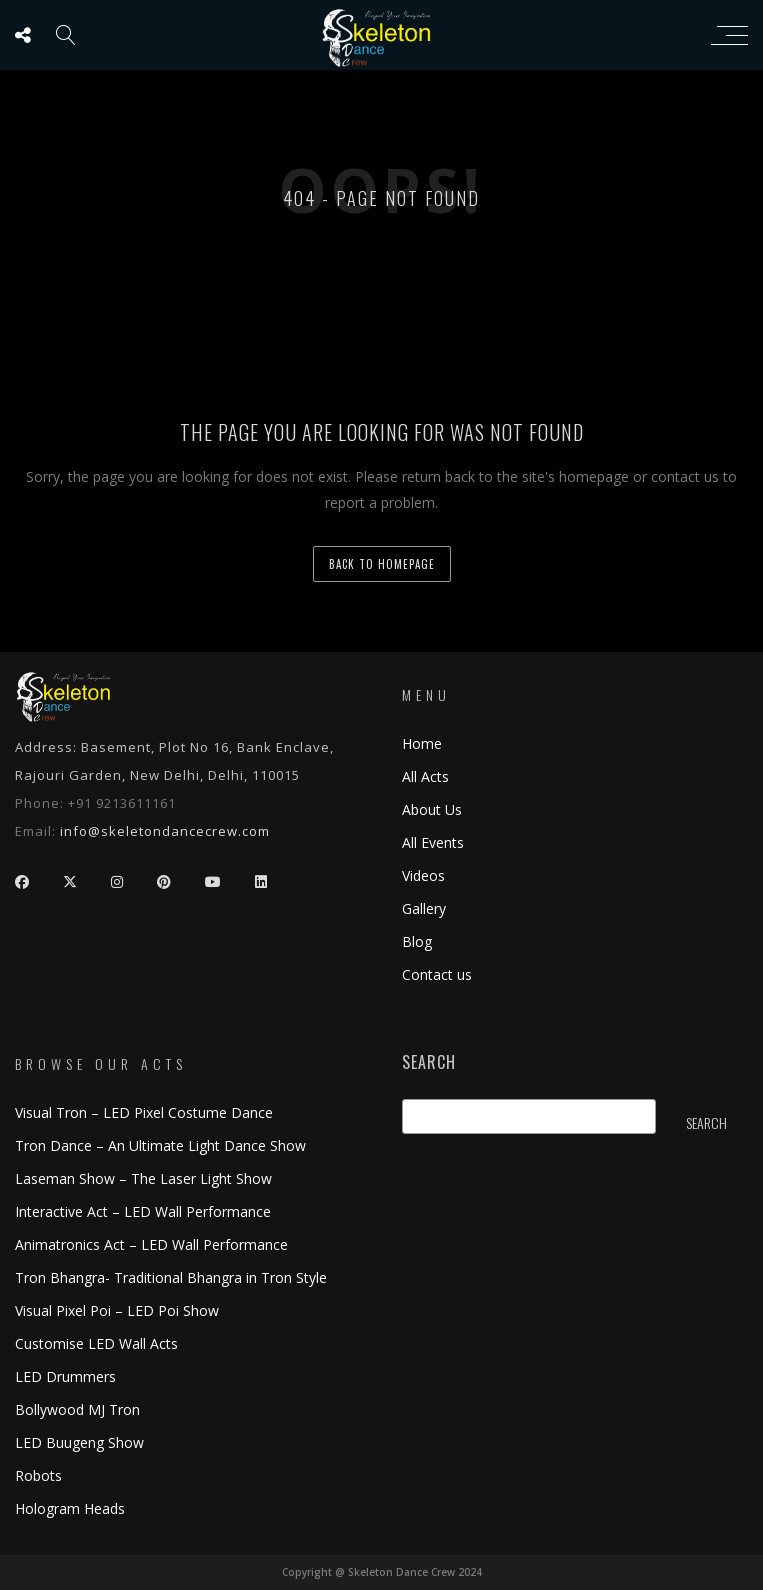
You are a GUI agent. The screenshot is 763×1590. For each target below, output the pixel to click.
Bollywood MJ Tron (77, 1409)
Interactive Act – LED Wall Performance (143, 1211)
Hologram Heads (70, 1508)
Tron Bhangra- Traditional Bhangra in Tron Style (171, 1277)
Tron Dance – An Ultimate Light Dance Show (160, 1145)
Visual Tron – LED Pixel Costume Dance (144, 1112)
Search (429, 1062)
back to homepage (382, 564)
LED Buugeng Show (79, 1442)
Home (422, 743)
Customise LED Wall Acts (96, 1343)
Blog (417, 941)
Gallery (424, 908)
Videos (423, 875)
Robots (38, 1475)
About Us (432, 809)
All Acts (425, 776)
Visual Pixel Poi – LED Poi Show (117, 1310)
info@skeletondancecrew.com (165, 831)
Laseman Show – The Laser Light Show (143, 1178)
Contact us (437, 974)
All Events (433, 842)
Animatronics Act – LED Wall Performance (151, 1244)
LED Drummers (65, 1376)
